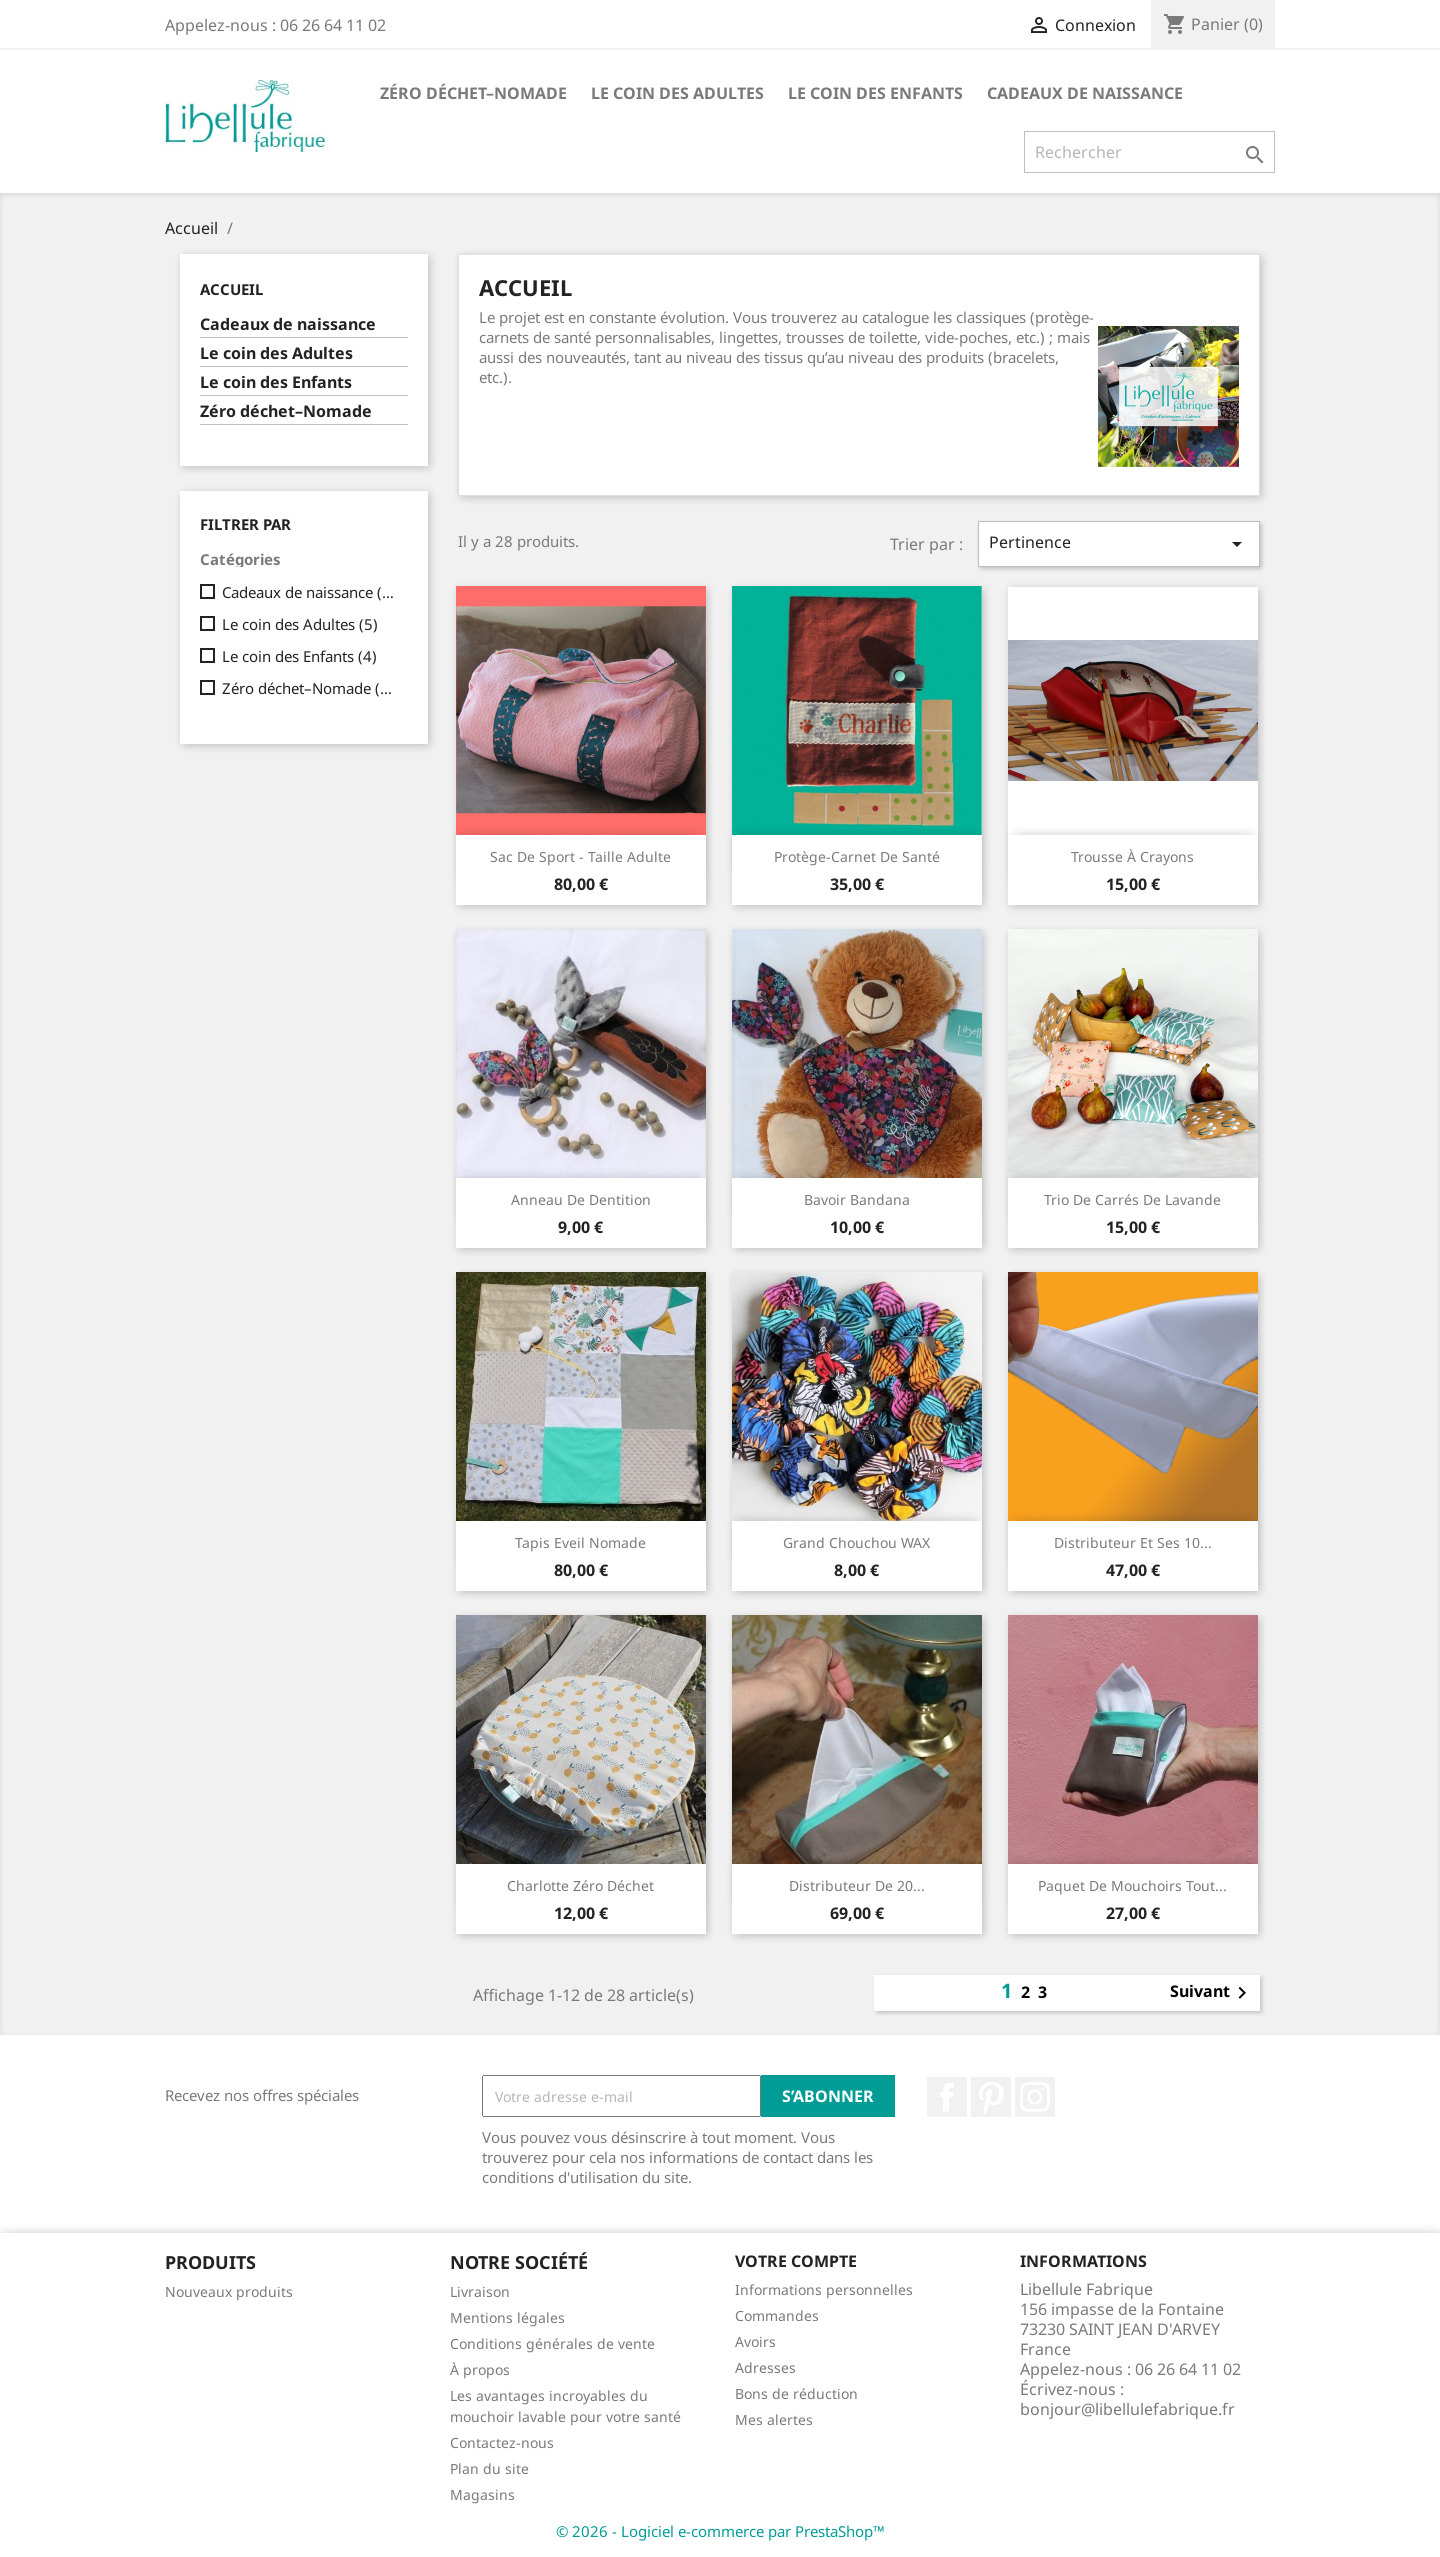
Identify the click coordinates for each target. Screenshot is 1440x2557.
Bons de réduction (796, 2393)
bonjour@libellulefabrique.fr (1127, 2409)
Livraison (480, 2291)
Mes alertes (774, 2419)
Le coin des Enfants (875, 93)
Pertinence (1119, 543)
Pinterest (991, 2097)
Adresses (765, 2367)
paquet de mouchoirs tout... (1132, 1885)
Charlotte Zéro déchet (580, 1885)
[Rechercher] (1149, 152)
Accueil (231, 289)
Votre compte (796, 2261)
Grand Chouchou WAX (856, 1542)
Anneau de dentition (581, 1199)
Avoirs (755, 2341)
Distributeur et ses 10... (1133, 1542)
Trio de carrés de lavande (1132, 1199)
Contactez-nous (502, 2442)
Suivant (1212, 1993)
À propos (480, 2369)
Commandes (777, 2315)
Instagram (1035, 2097)
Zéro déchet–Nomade (473, 93)
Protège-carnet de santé (857, 856)
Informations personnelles (824, 2289)
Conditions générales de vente (552, 2343)
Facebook (947, 2097)
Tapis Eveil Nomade (580, 1542)
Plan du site (489, 2468)
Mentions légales (507, 2317)
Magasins (482, 2494)
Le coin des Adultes (677, 93)
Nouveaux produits (229, 2291)
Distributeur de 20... (857, 1885)
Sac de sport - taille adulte (580, 856)
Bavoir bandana (857, 1199)
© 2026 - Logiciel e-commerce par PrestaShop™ (720, 2531)
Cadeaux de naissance (1085, 93)
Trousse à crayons (1132, 856)
